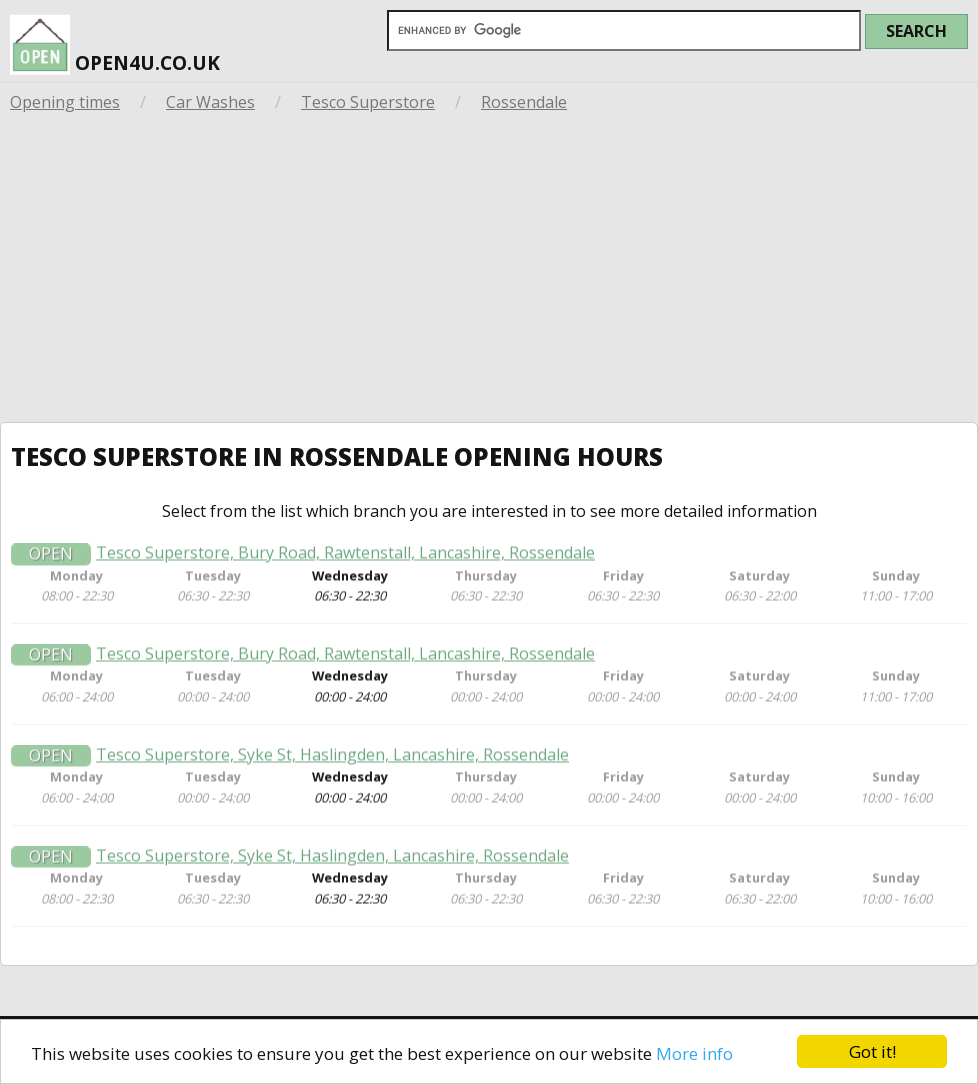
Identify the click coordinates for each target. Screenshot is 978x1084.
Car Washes (210, 102)
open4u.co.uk (115, 39)
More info (694, 1053)
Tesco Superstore (368, 102)
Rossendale (524, 102)
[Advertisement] (489, 272)
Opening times (65, 102)
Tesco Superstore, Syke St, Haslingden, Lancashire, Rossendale (332, 758)
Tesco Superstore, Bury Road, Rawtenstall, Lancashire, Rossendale (345, 556)
